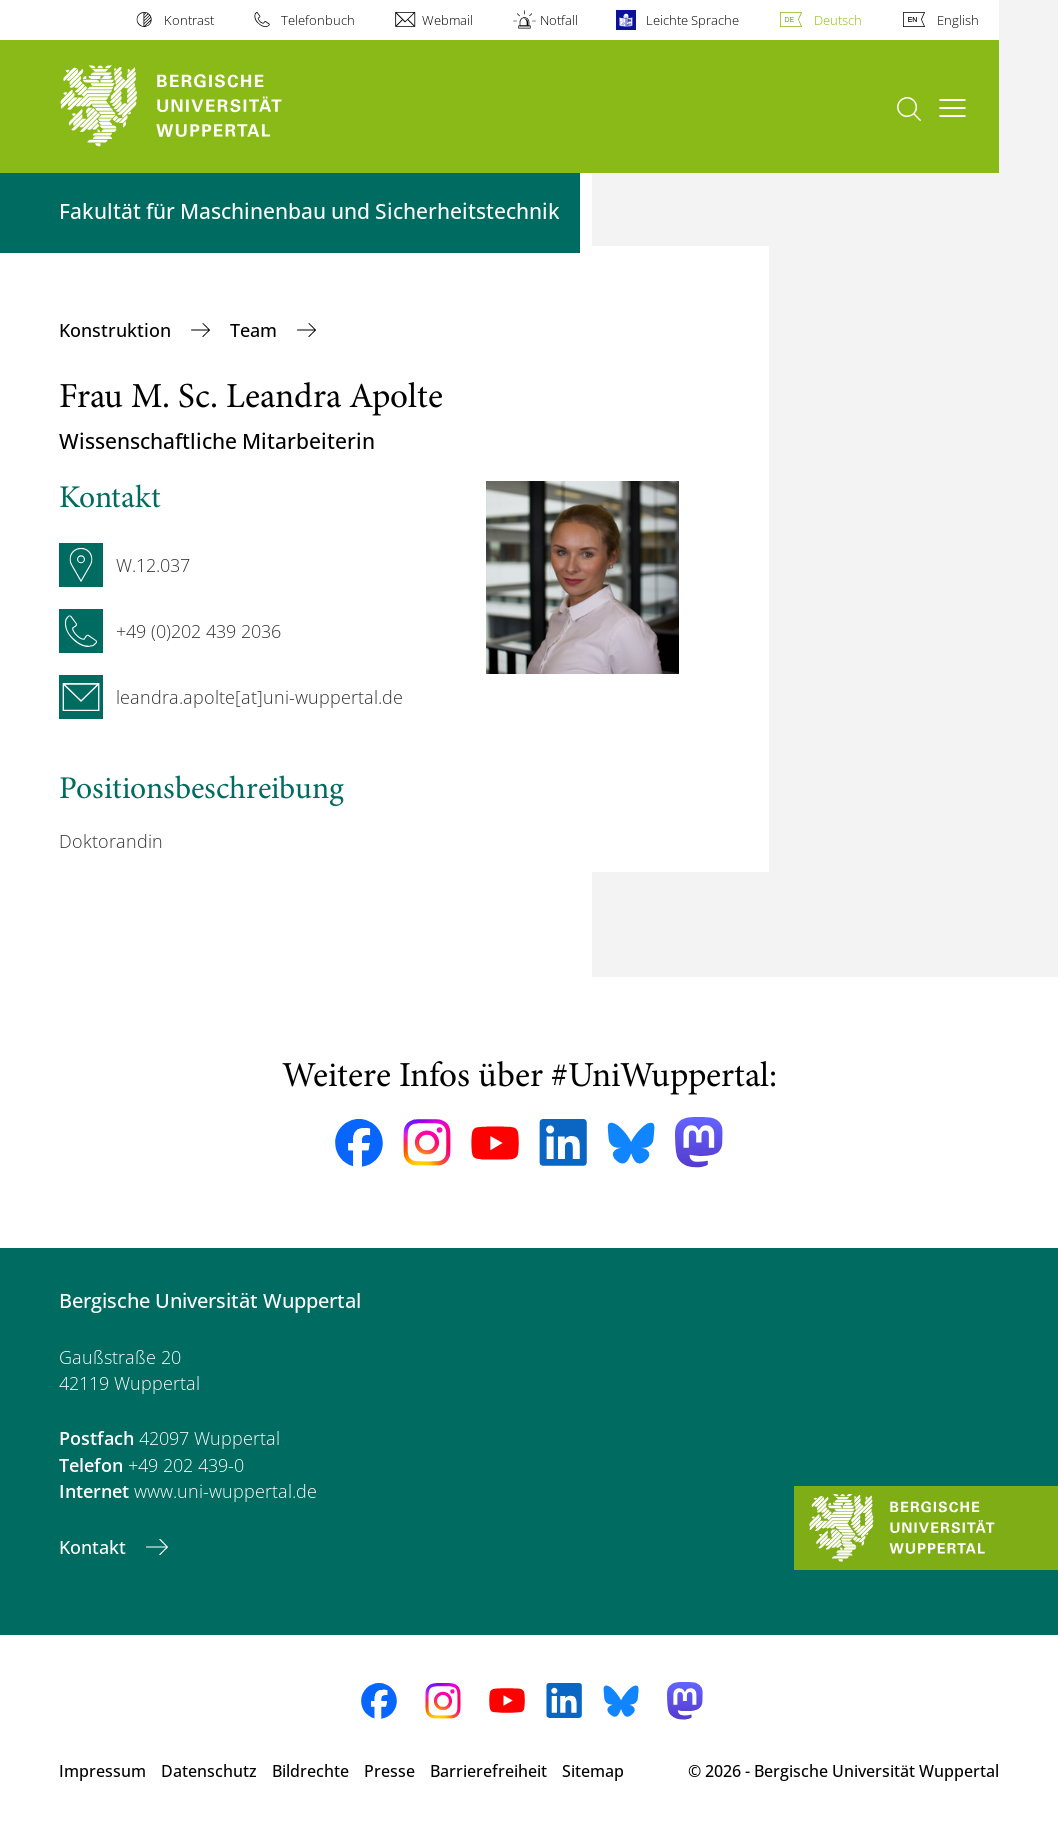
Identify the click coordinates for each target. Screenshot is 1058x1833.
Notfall (559, 20)
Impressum (102, 1771)
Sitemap (593, 1771)
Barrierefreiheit (488, 1771)
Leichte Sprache (692, 20)
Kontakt (95, 1547)
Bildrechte (310, 1771)
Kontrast (189, 20)
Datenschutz (209, 1771)
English (958, 20)
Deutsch (838, 20)
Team (256, 330)
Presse (389, 1771)
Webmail (447, 20)
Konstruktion (117, 330)
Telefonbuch (318, 20)
